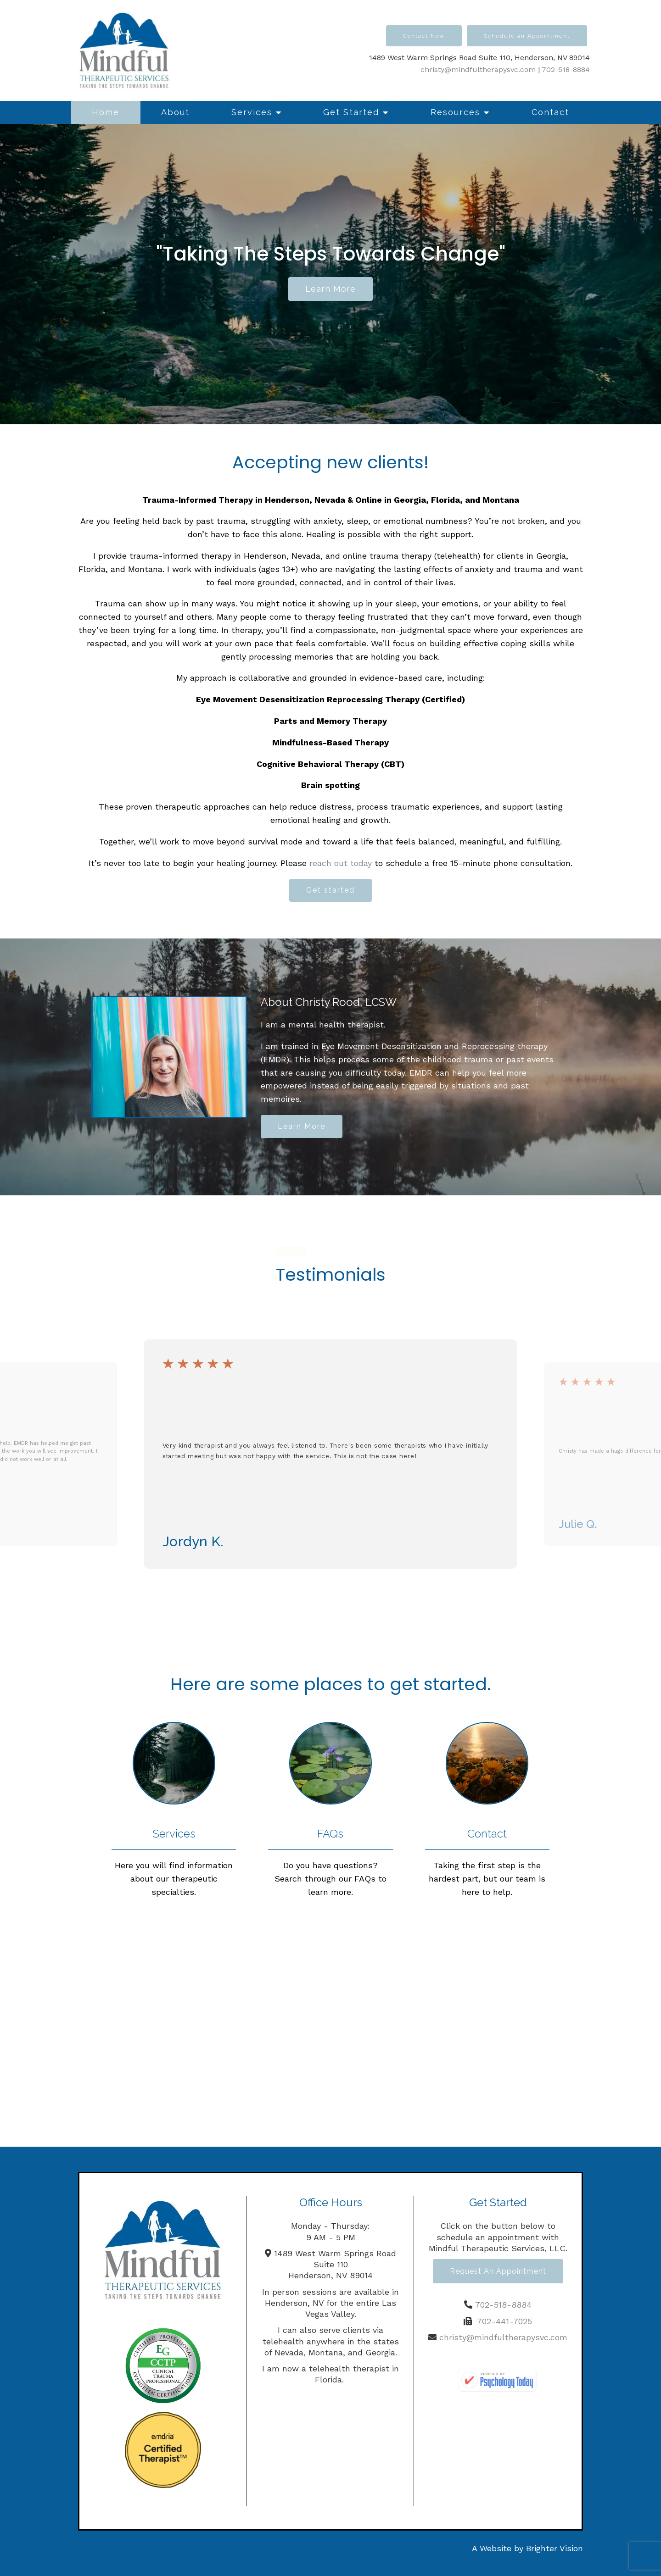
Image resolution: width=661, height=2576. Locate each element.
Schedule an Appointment (527, 36)
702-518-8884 (566, 69)
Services (251, 112)
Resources (455, 112)
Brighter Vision (554, 2548)
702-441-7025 (504, 2321)
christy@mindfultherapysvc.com (478, 69)
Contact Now (424, 36)
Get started (330, 890)
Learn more (330, 289)
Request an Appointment (498, 2271)
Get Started (351, 112)
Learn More (301, 1126)
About (175, 112)
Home (105, 112)
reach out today (340, 863)
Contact (550, 112)
